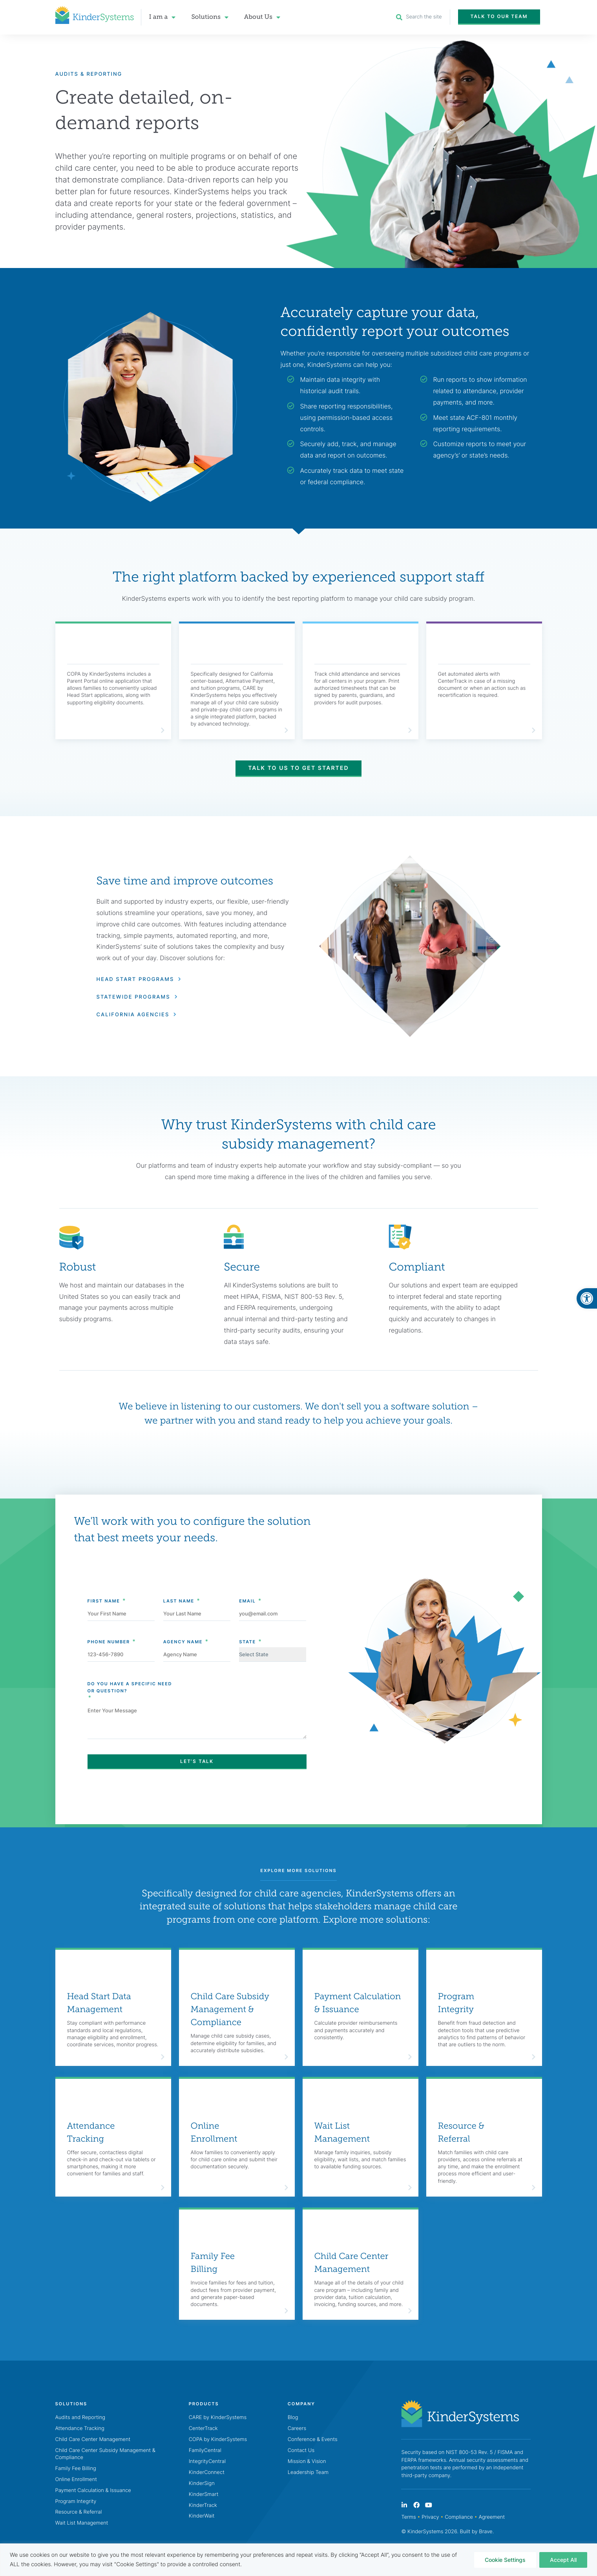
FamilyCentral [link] (205, 2450)
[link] (587, 1298)
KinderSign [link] (202, 2483)
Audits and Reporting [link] (80, 2417)
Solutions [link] (209, 17)
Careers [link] (297, 2428)
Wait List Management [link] (342, 2132)
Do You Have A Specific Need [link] (197, 1673)
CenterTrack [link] (203, 2428)
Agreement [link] (491, 2517)
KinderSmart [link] (204, 2494)
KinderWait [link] (202, 2516)
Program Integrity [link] (456, 2003)
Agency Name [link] (183, 1627)
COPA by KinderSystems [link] (218, 2439)
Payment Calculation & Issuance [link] (357, 2003)
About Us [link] (262, 17)
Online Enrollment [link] (214, 2132)
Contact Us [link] (301, 2450)
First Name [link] (104, 1586)
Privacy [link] (430, 2517)
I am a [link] (162, 17)
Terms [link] (408, 2517)
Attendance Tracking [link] (91, 2132)
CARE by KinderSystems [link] (217, 2417)
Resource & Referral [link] (461, 2132)
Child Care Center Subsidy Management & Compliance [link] (105, 2454)
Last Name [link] (178, 1586)
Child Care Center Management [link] (351, 2263)
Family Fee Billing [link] (213, 2263)
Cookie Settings (505, 2559)
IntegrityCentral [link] (207, 2461)
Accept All (563, 2559)
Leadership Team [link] (308, 2472)
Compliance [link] (459, 2517)
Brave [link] (485, 2532)
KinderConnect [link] (207, 2472)
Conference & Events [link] (313, 2439)
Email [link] (247, 1586)
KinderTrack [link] (203, 2505)
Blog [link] (293, 2417)
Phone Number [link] (109, 1627)
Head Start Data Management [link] (99, 2003)
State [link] (247, 1627)
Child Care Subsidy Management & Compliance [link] (230, 2009)
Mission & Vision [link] (307, 2461)
